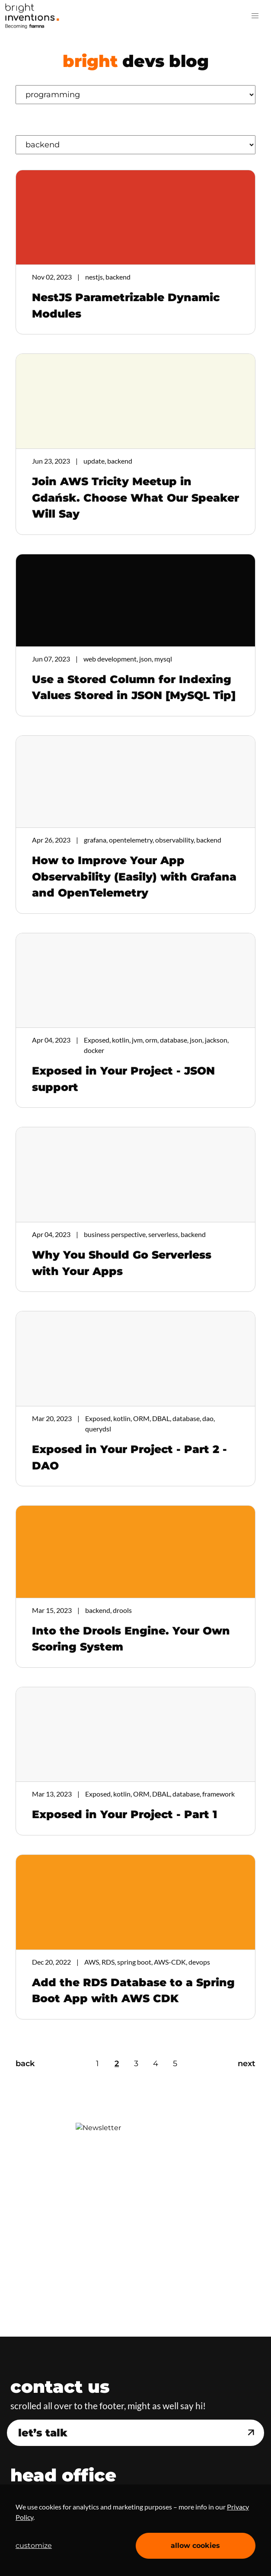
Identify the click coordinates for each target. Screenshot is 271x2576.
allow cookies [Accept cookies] (195, 2545)
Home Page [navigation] (32, 16)
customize (34, 2545)
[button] (255, 16)
